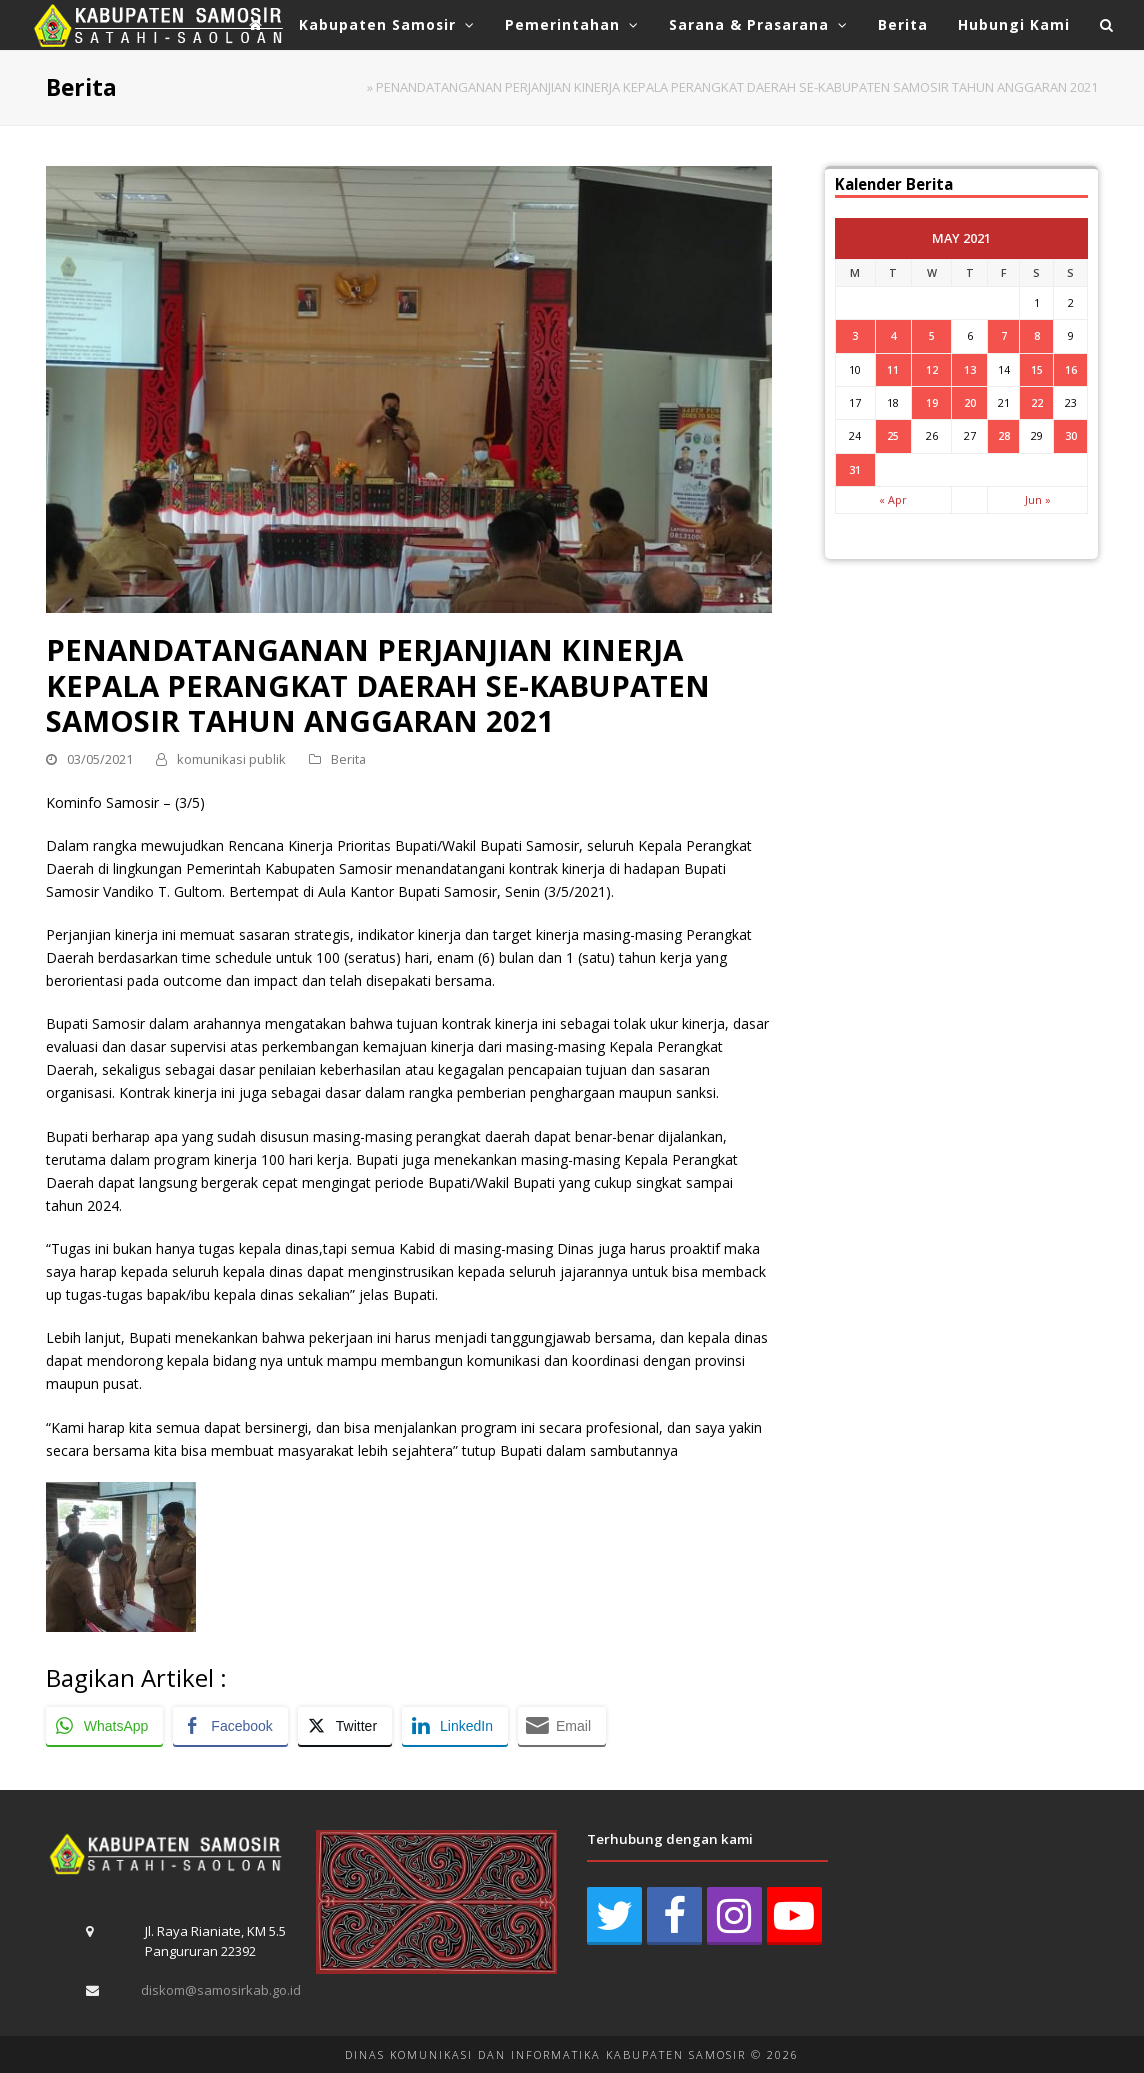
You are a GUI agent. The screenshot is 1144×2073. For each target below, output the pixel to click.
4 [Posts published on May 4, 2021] (893, 335)
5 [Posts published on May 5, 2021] (932, 335)
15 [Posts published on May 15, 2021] (1037, 369)
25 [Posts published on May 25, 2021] (893, 435)
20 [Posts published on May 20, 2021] (970, 402)
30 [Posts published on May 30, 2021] (1071, 435)
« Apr (893, 499)
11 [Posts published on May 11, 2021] (893, 369)
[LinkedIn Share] (455, 1726)
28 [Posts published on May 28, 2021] (1004, 435)
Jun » (1038, 499)
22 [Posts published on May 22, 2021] (1037, 402)
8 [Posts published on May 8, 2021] (1037, 335)
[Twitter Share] (345, 1726)
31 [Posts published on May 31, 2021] (855, 469)
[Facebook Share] (230, 1726)
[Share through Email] (562, 1726)
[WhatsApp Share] (105, 1726)
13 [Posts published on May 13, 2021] (970, 369)
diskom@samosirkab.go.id (221, 1990)
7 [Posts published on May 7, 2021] (1004, 335)
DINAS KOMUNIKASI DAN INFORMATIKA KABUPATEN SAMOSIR (545, 2054)
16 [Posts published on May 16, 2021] (1071, 369)
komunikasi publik (231, 759)
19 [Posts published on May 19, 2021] (932, 402)
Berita (348, 759)
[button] (1107, 25)
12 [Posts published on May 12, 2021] (932, 369)
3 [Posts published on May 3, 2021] (855, 335)
